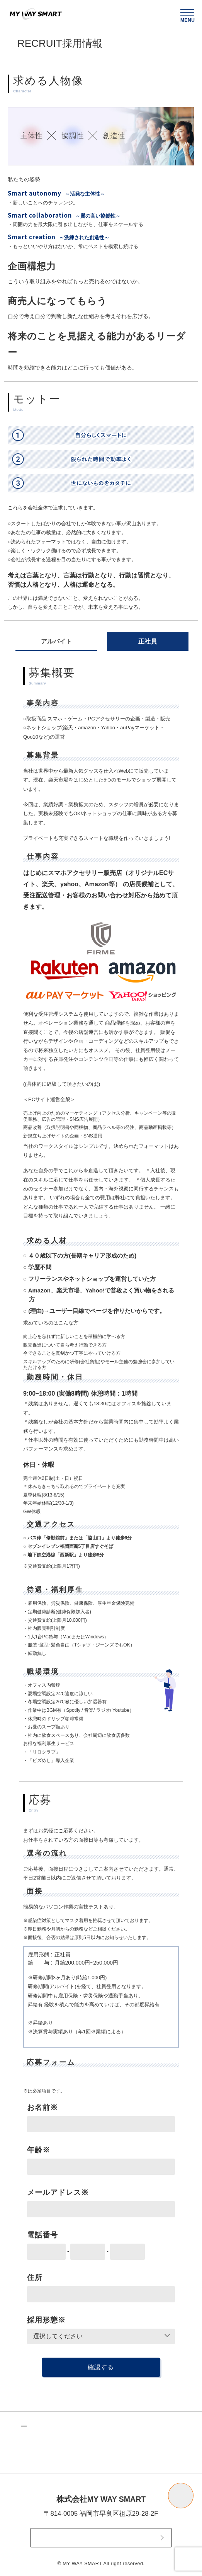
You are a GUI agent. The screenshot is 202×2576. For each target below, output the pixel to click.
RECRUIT (128, 2458)
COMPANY (131, 2443)
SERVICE (50, 2458)
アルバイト (56, 641)
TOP (40, 2427)
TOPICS (48, 2443)
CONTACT (101, 2537)
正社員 (147, 641)
